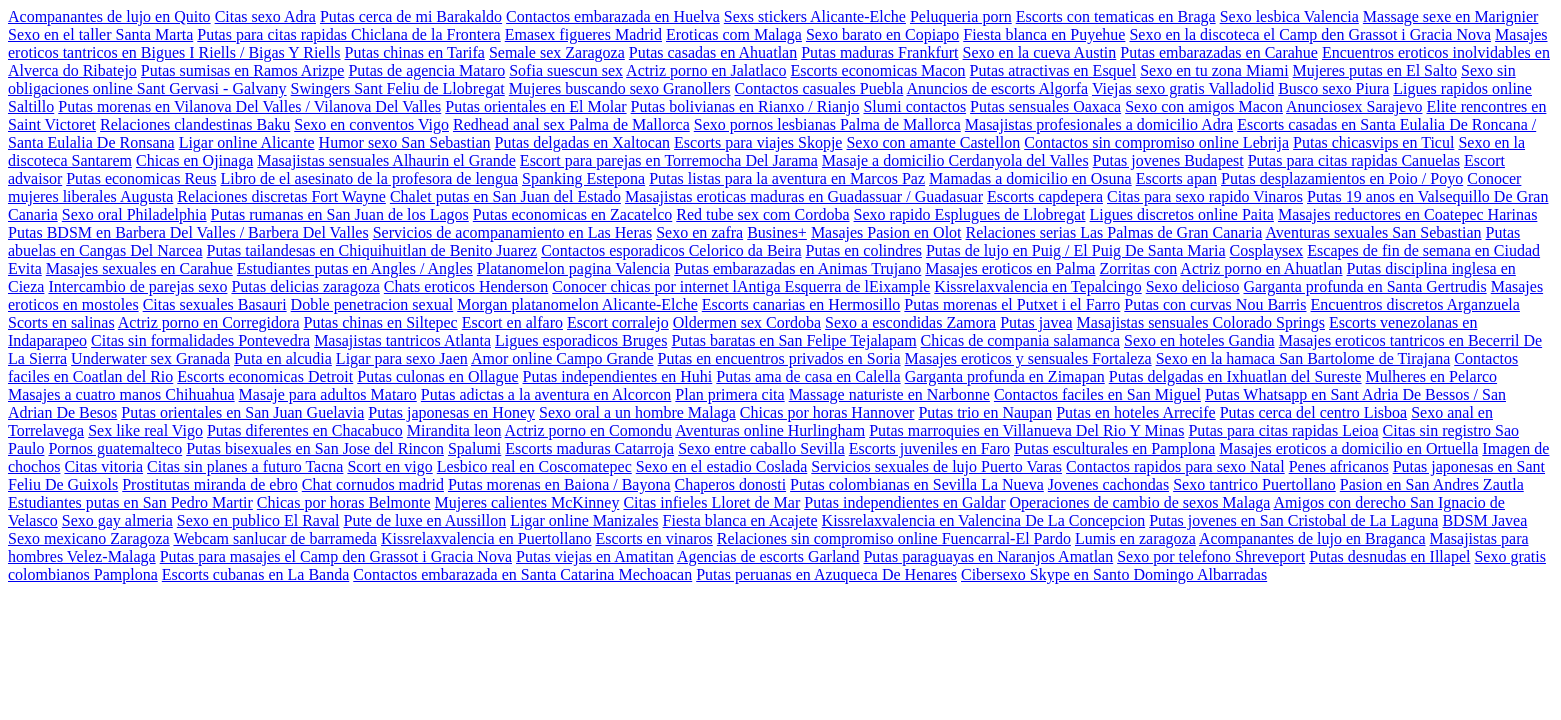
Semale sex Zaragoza (557, 52)
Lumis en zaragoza (1135, 538)
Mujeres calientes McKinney (527, 502)
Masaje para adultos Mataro (328, 394)
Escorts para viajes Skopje (758, 142)
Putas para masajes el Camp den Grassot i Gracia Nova (336, 556)
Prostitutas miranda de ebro (210, 484)
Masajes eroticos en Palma (1010, 268)
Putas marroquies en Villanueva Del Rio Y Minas (1026, 430)
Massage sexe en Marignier (1451, 16)
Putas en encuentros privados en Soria (779, 358)
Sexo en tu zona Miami (1214, 70)
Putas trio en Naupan (985, 412)
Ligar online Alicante (247, 142)
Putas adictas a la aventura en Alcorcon (546, 394)
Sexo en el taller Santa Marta (100, 34)
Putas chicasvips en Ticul (1373, 142)
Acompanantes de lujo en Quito (109, 16)
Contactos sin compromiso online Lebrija (1156, 142)
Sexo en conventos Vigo (371, 124)
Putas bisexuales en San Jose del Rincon (315, 448)
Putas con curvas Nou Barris (1215, 304)
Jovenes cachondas (1108, 484)
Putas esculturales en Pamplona (1114, 448)
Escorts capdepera (1045, 196)
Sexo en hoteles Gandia (1199, 340)
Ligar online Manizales (584, 520)
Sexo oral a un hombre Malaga (637, 412)
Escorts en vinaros (654, 538)
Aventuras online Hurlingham (770, 430)
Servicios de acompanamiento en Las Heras (512, 232)
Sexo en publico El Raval (258, 520)
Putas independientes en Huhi (618, 376)
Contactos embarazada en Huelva (613, 16)
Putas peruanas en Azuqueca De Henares (826, 574)
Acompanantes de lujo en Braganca (1312, 538)
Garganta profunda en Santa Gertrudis (1364, 286)
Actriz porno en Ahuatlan (1261, 268)
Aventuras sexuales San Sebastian (1373, 232)
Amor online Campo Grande (562, 358)
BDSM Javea (1484, 520)
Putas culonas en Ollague (437, 376)
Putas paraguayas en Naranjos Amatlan (988, 556)
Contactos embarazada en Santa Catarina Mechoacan (522, 574)
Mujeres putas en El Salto (1375, 70)
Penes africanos (1339, 466)
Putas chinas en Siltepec (381, 322)
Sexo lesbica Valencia (1289, 16)
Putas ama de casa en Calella (808, 376)
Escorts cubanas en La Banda (255, 574)
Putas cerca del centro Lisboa (1313, 412)
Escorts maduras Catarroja (589, 448)
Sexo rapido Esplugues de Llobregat (970, 214)
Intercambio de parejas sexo (137, 286)
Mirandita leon (454, 430)
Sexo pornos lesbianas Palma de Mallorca (827, 124)
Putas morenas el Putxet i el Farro (1012, 304)
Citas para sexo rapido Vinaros (1205, 196)
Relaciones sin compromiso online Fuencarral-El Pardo (894, 538)
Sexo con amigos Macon (1204, 106)
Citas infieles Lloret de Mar (711, 502)
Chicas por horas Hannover (827, 412)
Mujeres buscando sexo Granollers (620, 88)
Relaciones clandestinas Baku (195, 124)
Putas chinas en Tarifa (415, 52)
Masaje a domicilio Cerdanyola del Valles (955, 160)
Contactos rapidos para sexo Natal (1175, 466)
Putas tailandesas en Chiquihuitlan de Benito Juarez (372, 250)
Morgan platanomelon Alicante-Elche (577, 304)
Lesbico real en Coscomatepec (534, 466)
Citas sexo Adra (265, 16)
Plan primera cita (729, 394)
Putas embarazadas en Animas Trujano (797, 268)
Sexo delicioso (1193, 286)
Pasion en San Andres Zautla (1432, 484)
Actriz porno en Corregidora (209, 322)
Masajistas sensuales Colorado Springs (1201, 322)
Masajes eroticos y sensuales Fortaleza (1028, 358)
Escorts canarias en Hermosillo (801, 304)
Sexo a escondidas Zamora (910, 322)
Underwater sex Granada (150, 358)
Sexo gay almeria (117, 520)
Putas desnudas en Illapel (1389, 556)
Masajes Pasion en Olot (886, 232)
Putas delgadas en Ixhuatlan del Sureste (1235, 376)
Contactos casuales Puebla (819, 88)
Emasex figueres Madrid (583, 34)
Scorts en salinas (61, 322)
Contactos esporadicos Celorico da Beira (671, 250)
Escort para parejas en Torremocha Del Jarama (669, 160)
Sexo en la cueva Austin (1040, 52)
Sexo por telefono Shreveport (1211, 556)
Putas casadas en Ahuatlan (713, 52)
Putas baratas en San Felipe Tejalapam (793, 340)
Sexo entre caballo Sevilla (761, 448)
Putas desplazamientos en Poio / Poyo (1342, 178)
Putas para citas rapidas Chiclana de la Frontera (348, 34)
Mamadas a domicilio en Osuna (1030, 178)
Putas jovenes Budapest (1168, 160)
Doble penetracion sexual (372, 304)
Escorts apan (1176, 178)
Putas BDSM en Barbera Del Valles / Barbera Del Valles (188, 232)
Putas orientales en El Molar (535, 106)
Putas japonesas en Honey (451, 412)
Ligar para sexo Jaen (402, 358)
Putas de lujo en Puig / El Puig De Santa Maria (1076, 250)
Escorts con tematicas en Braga (1116, 16)
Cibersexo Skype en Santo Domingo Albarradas (1114, 574)
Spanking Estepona (583, 178)
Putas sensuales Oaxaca (1045, 106)
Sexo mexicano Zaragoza (89, 538)
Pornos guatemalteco (115, 448)
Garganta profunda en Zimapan (1005, 376)
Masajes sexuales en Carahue (139, 268)
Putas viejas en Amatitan (595, 556)
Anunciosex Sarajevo (1354, 106)
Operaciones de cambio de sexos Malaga (1140, 502)
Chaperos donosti (731, 484)
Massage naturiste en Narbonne (889, 394)
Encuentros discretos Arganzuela (1415, 304)
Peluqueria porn (961, 16)
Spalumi (474, 448)
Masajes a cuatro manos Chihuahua (121, 394)
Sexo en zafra (699, 232)
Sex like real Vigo (145, 430)
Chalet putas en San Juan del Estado (505, 196)
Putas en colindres (864, 250)
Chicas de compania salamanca (1020, 340)
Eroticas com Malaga (734, 34)
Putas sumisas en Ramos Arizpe (243, 70)
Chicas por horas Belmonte (344, 502)
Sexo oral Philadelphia (134, 214)
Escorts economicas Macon (877, 70)
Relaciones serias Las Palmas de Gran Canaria (1114, 232)
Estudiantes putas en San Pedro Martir (130, 502)
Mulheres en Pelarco (1432, 376)
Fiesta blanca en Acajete (740, 520)
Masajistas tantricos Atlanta (402, 340)
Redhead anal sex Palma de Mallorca (571, 124)
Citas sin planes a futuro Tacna (245, 466)
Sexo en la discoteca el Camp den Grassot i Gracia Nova (1310, 34)
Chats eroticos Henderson (466, 286)
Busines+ (777, 232)
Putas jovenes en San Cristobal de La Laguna (1293, 520)
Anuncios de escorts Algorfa (997, 88)
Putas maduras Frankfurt (879, 52)
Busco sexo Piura (1333, 88)
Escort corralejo (618, 322)
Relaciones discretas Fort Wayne (281, 196)
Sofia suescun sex (566, 70)
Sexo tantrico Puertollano (1254, 484)
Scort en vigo (389, 466)
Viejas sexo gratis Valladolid (1183, 88)
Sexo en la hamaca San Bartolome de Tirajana (1303, 358)
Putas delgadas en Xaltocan (583, 142)
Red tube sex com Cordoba (762, 214)
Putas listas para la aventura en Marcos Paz (787, 178)
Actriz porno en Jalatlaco (706, 70)
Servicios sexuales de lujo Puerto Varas (936, 466)
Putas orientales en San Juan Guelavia (242, 412)
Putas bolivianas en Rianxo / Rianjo (745, 106)
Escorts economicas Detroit (265, 376)
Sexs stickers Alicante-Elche (815, 16)
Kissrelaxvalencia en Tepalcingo (1037, 286)
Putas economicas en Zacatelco (572, 214)
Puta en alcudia (283, 358)
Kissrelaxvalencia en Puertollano (486, 538)
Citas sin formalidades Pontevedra (200, 340)
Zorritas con (1138, 268)
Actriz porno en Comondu (589, 430)
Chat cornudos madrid (373, 484)
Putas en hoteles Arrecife (1136, 412)
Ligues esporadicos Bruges (581, 340)
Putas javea (1036, 322)
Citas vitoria (103, 466)
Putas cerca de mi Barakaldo (411, 16)
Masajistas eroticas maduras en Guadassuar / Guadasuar (804, 196)
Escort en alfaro (512, 322)
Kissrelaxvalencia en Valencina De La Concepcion (984, 520)
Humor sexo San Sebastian (405, 142)
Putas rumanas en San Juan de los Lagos (340, 214)
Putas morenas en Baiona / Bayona (559, 484)
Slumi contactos (914, 106)
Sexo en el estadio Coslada (722, 466)
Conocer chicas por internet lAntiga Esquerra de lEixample (741, 286)
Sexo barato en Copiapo (882, 34)
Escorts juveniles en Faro (929, 448)
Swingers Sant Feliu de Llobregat (398, 88)
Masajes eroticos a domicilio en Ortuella (1348, 448)
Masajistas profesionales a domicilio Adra (1099, 124)
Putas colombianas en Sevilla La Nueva (917, 484)
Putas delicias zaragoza (305, 286)
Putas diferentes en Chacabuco (305, 430)
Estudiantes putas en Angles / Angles (355, 268)
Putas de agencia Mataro (426, 70)
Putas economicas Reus (141, 178)
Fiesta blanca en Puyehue (1044, 34)
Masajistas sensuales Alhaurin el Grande (386, 160)
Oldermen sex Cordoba (747, 322)
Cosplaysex (1267, 250)
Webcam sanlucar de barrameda (274, 538)
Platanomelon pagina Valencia (573, 268)
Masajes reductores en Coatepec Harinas (1407, 214)
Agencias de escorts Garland (768, 556)
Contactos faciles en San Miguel (1097, 394)
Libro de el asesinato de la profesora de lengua (369, 178)
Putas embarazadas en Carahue (1219, 52)
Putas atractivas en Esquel (1053, 70)
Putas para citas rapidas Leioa (1283, 430)
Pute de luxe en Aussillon (424, 520)
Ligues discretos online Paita (1182, 214)
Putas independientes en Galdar (904, 502)
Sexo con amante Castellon (933, 142)
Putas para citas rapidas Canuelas (1354, 160)
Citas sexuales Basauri (215, 304)
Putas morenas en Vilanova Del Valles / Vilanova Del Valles (249, 106)
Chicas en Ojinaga (194, 160)
